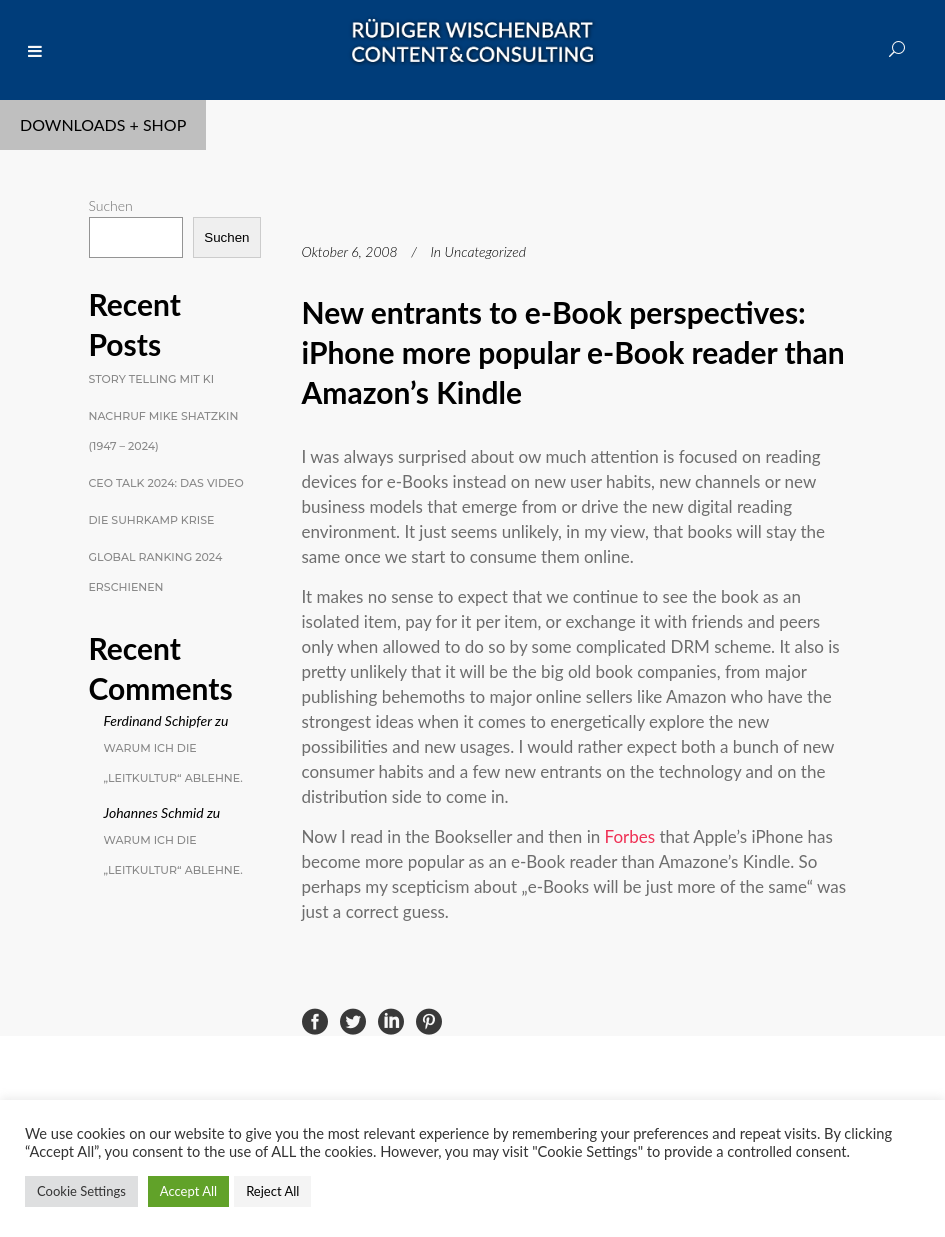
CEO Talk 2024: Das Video (166, 483)
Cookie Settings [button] (81, 1191)
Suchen (111, 205)
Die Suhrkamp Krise (152, 520)
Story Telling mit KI (152, 379)
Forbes (630, 836)
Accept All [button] (188, 1191)
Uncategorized (485, 251)
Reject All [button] (272, 1191)
